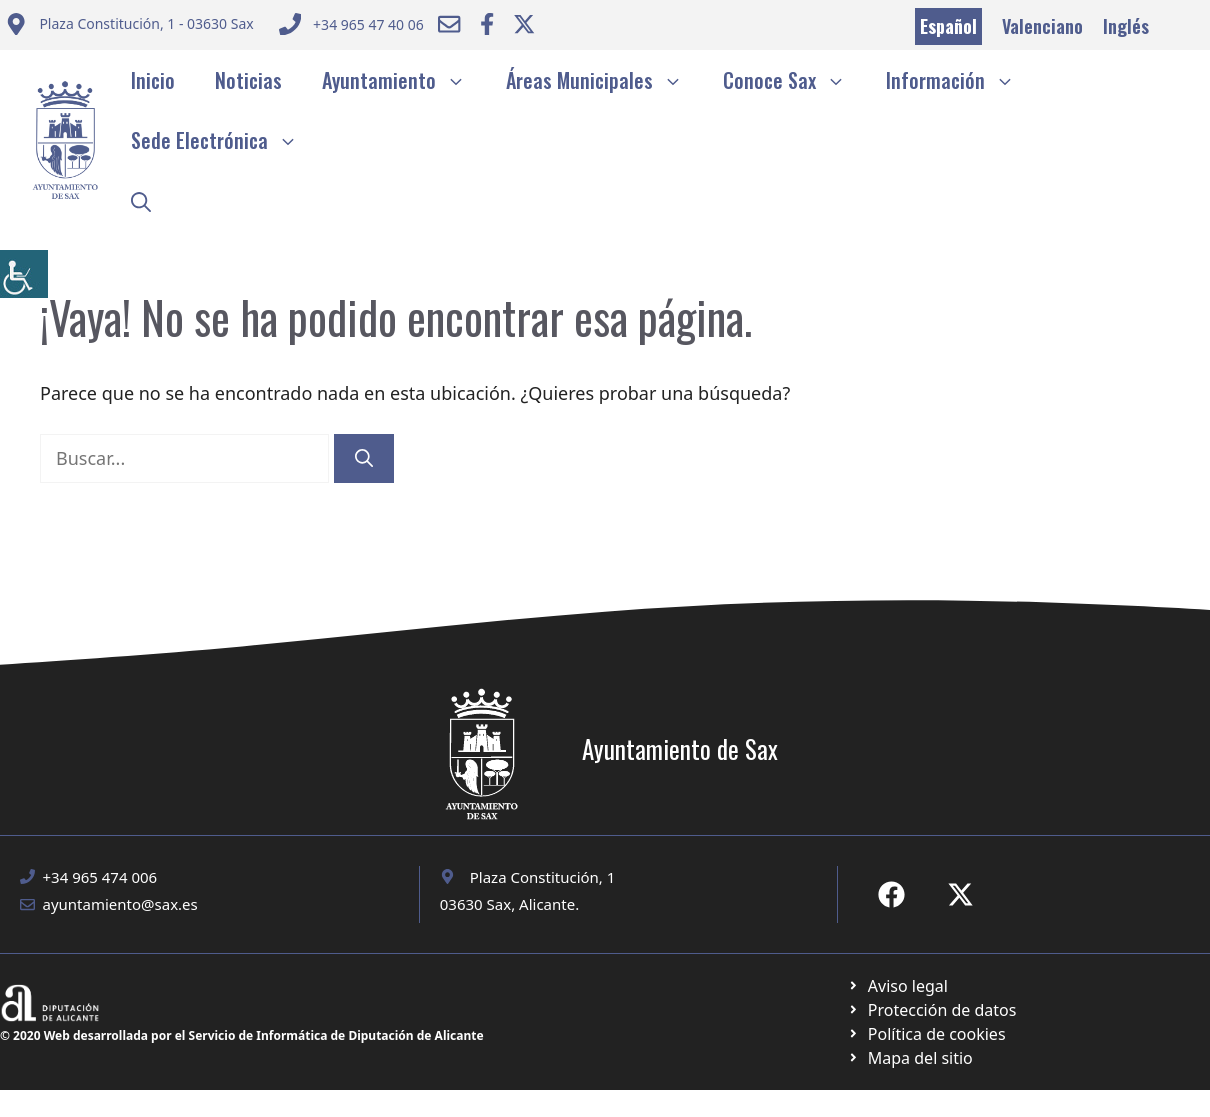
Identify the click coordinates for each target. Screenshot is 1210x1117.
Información (960, 80)
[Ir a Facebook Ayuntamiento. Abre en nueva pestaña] (487, 24)
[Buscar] (364, 458)
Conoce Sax (794, 80)
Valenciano (1042, 26)
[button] (141, 200)
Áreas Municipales (604, 80)
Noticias (248, 80)
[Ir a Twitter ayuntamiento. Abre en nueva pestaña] (524, 24)
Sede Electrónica (224, 140)
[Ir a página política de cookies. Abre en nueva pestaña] (931, 1010)
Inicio (153, 80)
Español (948, 26)
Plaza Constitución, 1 (543, 877)
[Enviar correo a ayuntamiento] (129, 26)
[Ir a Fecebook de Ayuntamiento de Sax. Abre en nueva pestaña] (891, 894)
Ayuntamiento (404, 80)
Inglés (1126, 26)
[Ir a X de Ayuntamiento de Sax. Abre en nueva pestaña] (960, 894)
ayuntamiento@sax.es (120, 904)
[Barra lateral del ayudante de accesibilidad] (24, 274)
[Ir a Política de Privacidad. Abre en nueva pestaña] (897, 986)
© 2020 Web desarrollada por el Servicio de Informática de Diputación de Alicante (242, 1035)
